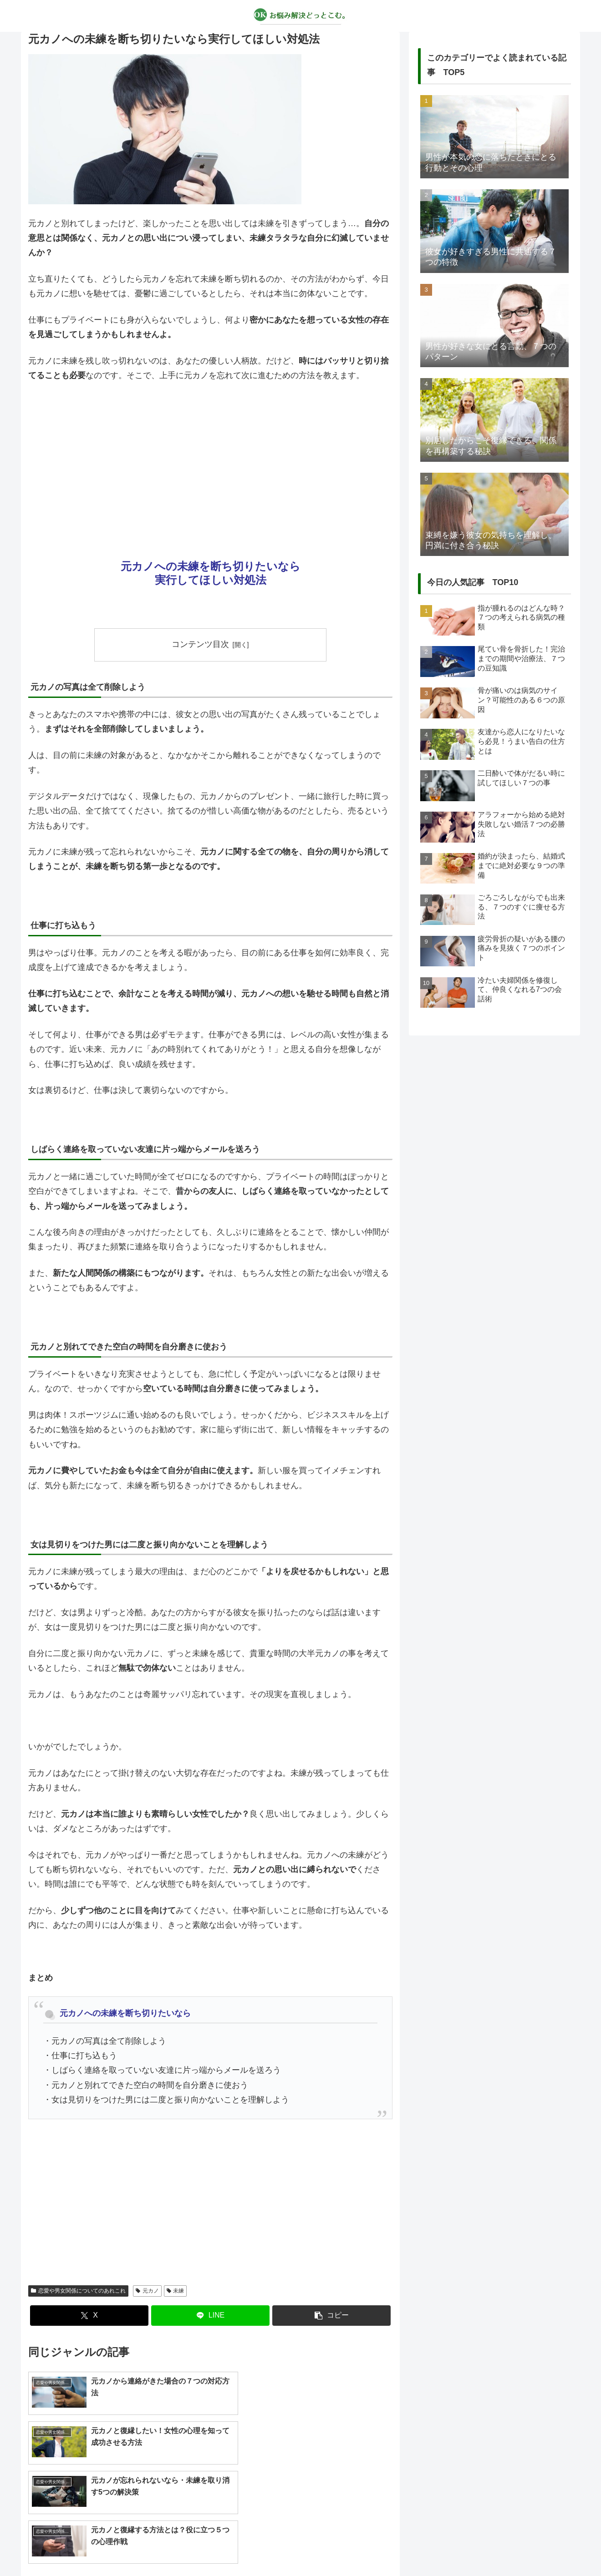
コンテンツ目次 (200, 644)
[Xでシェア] (89, 2315)
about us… (264, 2547)
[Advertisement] (210, 458)
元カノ (147, 2291)
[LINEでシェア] (210, 2315)
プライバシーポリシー (320, 2547)
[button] (331, 2315)
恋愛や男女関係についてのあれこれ (78, 2291)
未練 (175, 2291)
